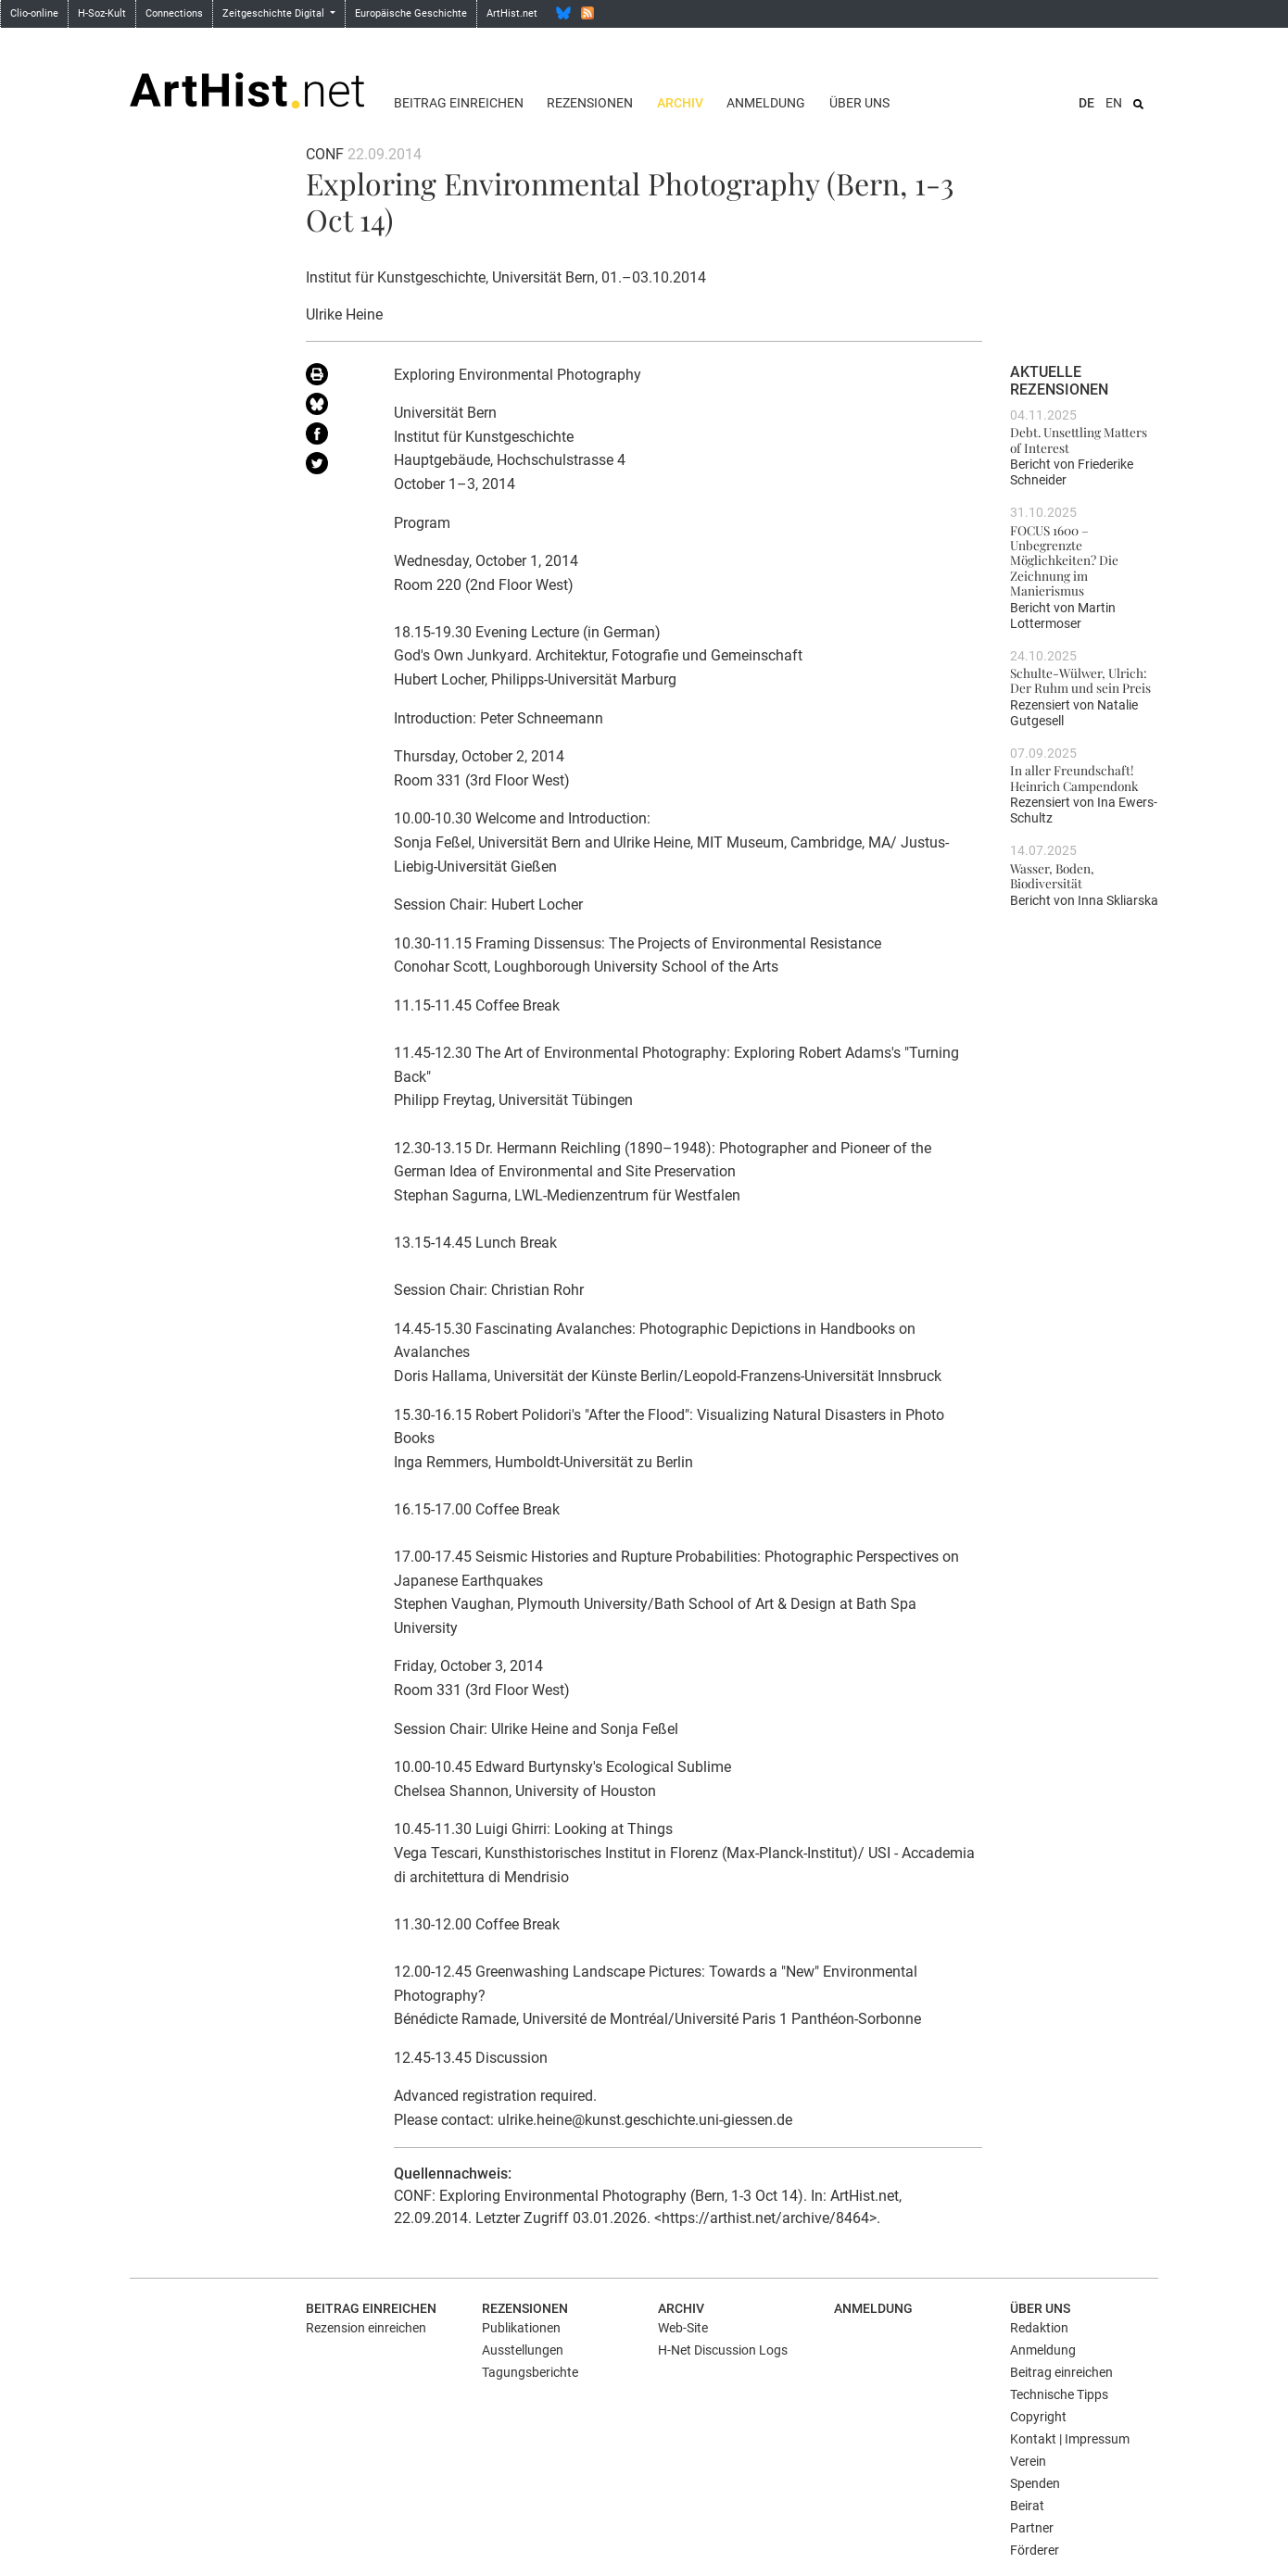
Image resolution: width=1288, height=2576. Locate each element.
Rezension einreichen (366, 2327)
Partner (1032, 2527)
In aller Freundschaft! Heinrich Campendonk (1074, 777)
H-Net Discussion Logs (723, 2350)
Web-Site (683, 2327)
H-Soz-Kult (102, 13)
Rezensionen (590, 102)
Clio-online (34, 13)
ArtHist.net (511, 13)
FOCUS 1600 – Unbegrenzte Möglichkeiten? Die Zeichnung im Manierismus (1064, 559)
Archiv (680, 102)
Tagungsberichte (530, 2372)
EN (1113, 102)
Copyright (1038, 2416)
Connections (174, 13)
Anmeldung (765, 102)
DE (1086, 102)
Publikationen (521, 2327)
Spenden (1035, 2483)
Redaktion (1039, 2327)
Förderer (1034, 2550)
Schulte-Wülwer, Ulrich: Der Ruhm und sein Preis (1080, 680)
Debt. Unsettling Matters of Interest (1078, 439)
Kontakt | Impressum (1070, 2438)
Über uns (859, 102)
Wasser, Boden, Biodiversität (1052, 875)
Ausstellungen (522, 2350)
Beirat (1027, 2505)
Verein (1028, 2461)
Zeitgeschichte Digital (274, 13)
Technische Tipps (1059, 2394)
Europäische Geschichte (411, 13)
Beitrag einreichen (459, 102)
